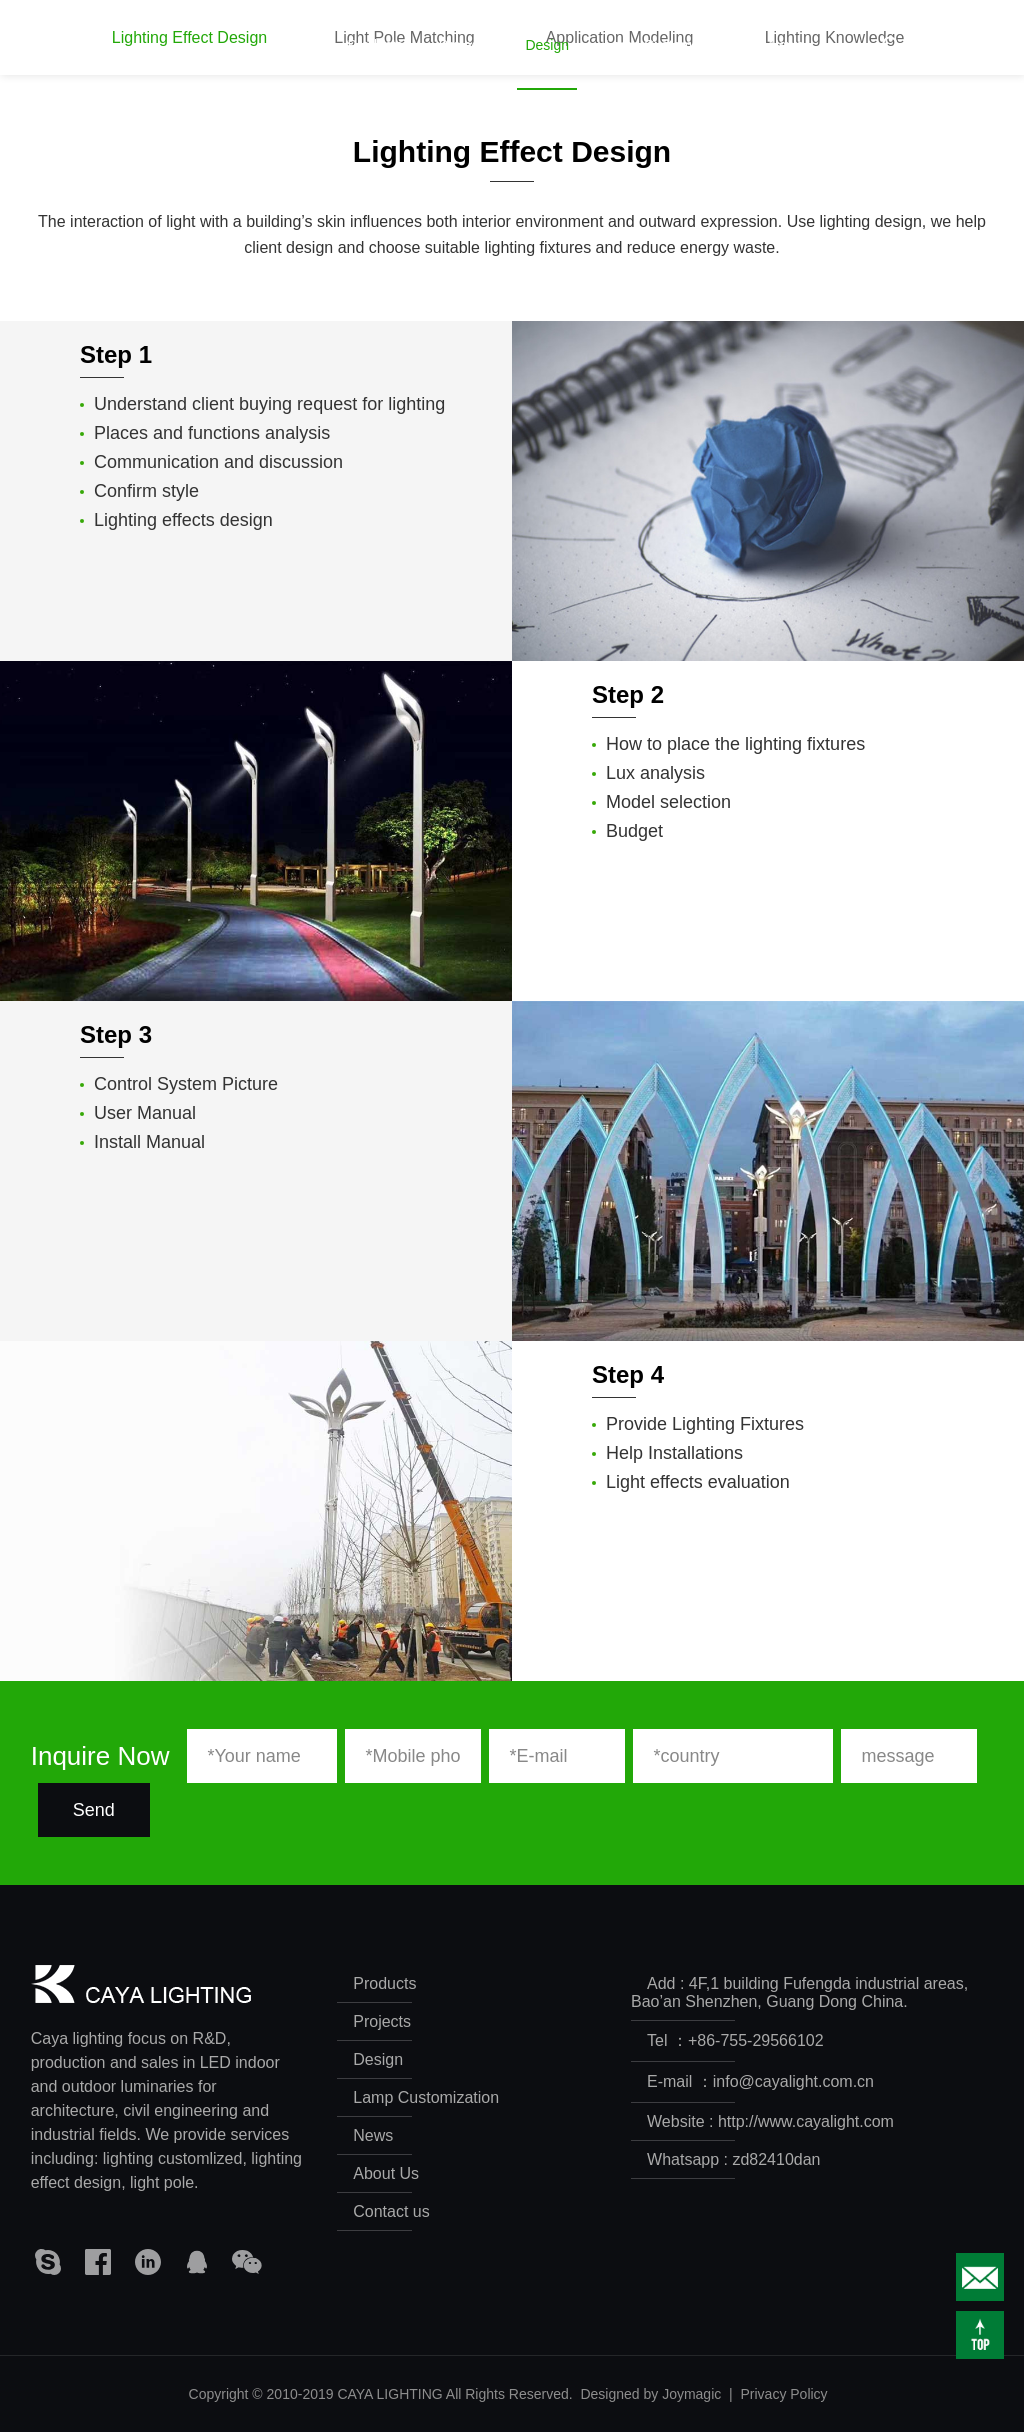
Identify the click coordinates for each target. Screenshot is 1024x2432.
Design (547, 63)
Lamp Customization (669, 63)
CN (953, 44)
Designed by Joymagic (650, 2394)
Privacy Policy (783, 2394)
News (786, 63)
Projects (464, 63)
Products (375, 63)
